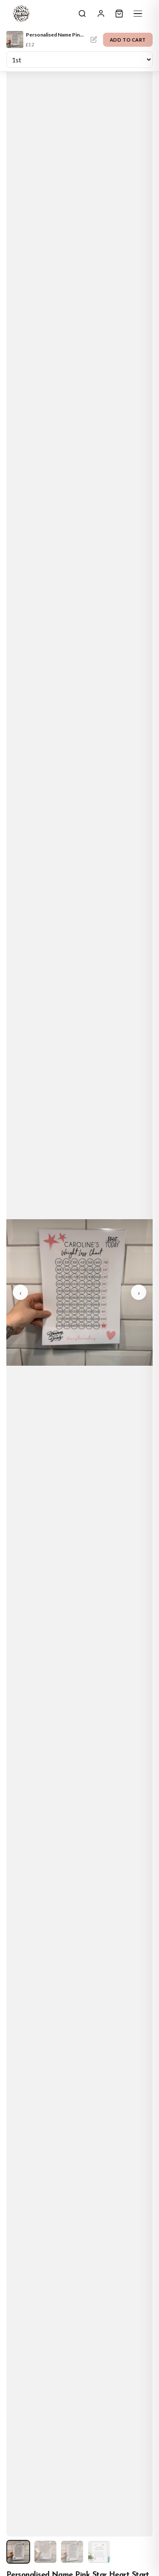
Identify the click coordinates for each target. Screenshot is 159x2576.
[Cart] (119, 13)
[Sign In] (100, 13)
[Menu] (137, 13)
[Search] (82, 13)
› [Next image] (139, 1292)
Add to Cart (128, 39)
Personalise (93, 39)
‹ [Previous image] (21, 1292)
